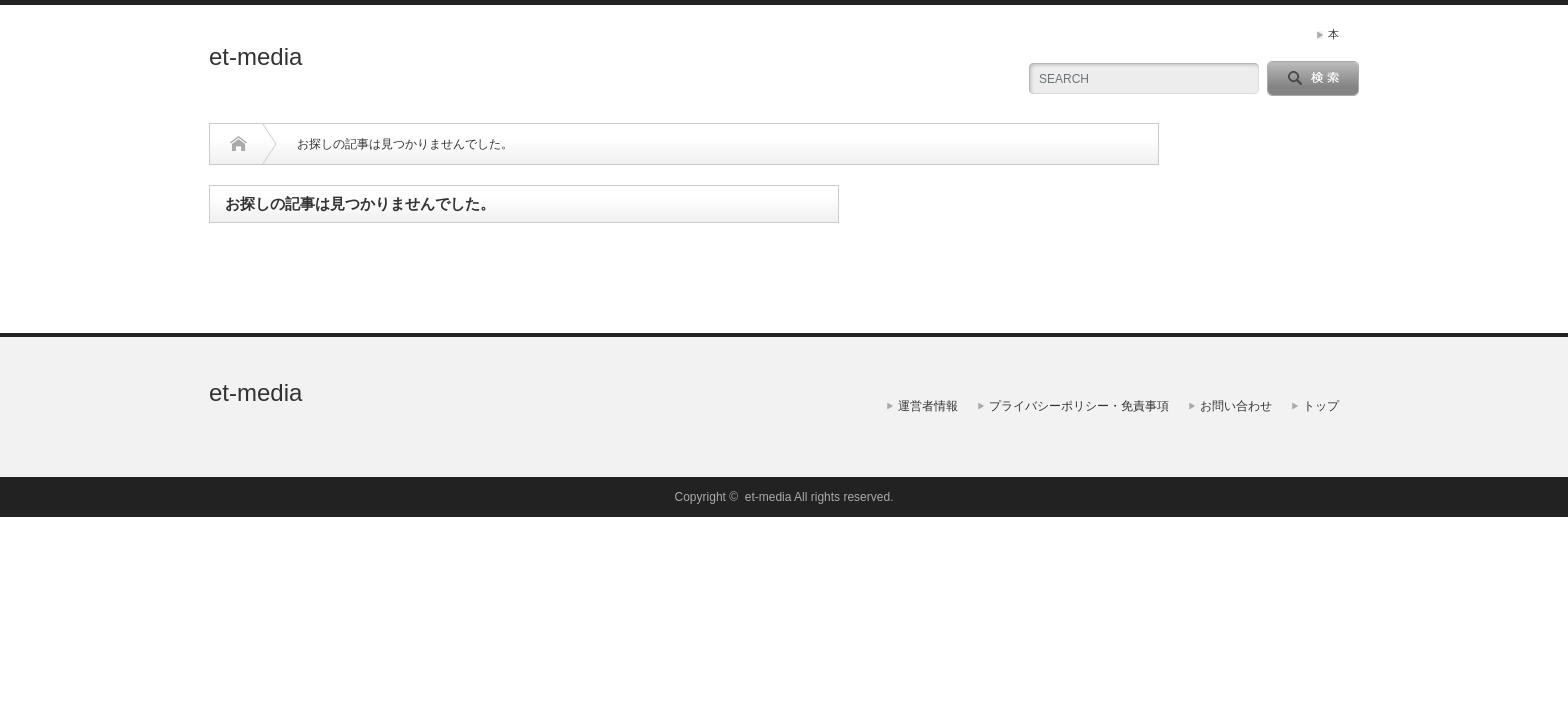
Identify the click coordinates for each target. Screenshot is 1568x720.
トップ (1321, 406)
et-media (255, 56)
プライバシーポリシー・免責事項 (1079, 406)
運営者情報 (928, 406)
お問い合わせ (1236, 406)
